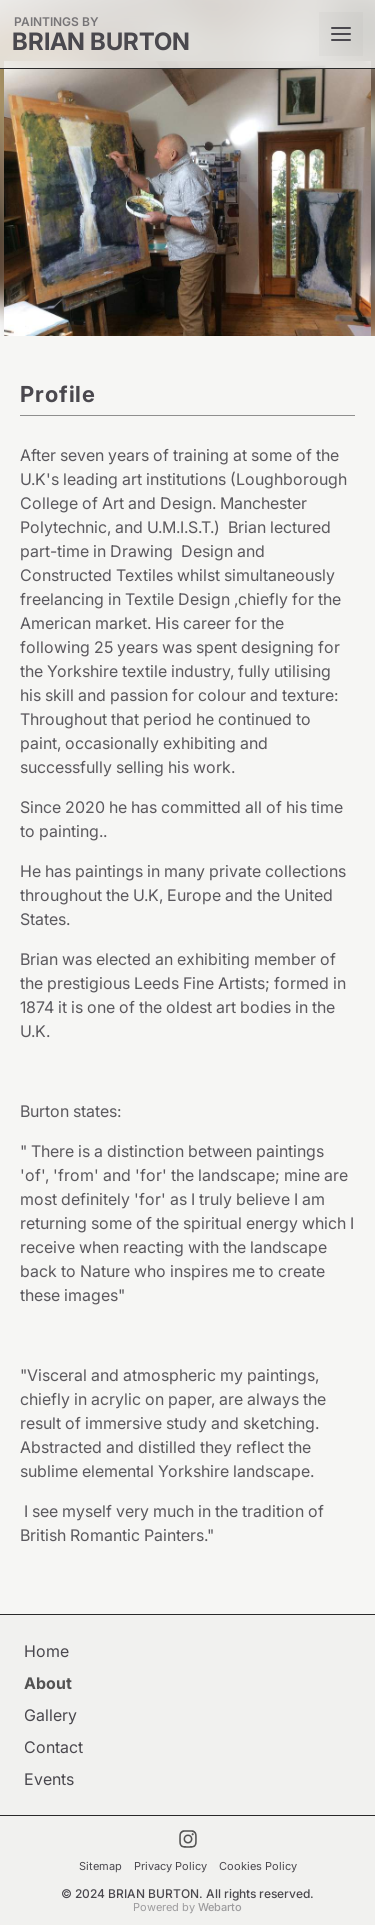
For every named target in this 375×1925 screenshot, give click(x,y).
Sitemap (100, 1866)
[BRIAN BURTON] (101, 34)
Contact (53, 1747)
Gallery (50, 1715)
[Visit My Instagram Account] (188, 1839)
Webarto (220, 1907)
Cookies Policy (258, 1866)
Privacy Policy (170, 1866)
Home (46, 1651)
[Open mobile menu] (341, 34)
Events (49, 1779)
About (48, 1683)
